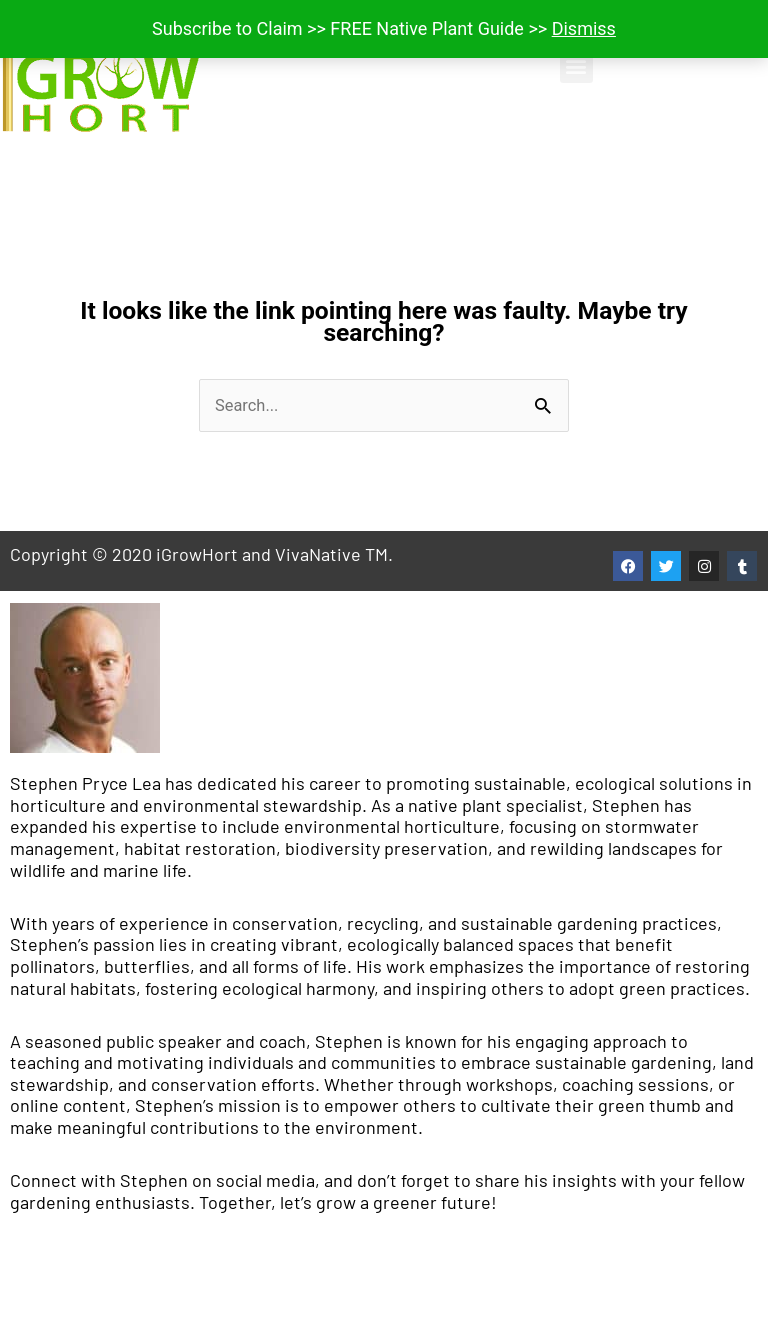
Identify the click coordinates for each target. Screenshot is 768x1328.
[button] (576, 66)
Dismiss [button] (584, 28)
